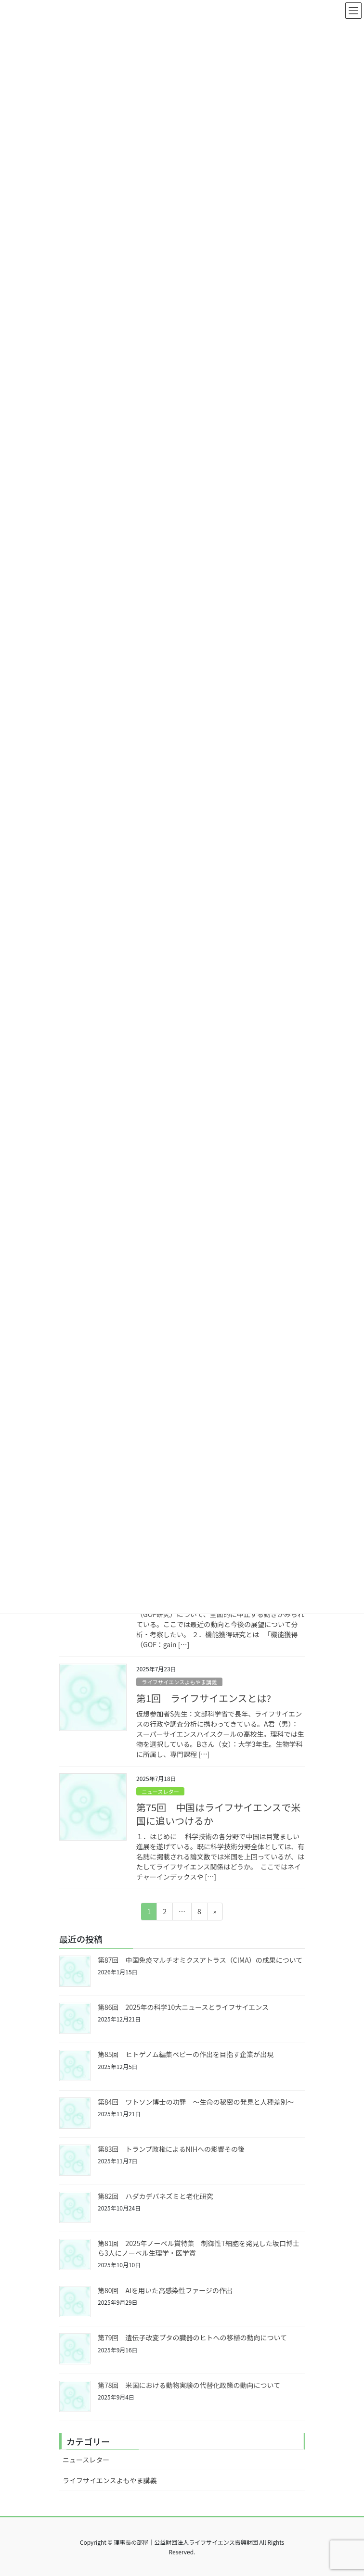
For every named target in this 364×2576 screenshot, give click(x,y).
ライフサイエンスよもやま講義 (179, 1682)
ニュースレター (160, 1791)
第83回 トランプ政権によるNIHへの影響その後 (171, 2149)
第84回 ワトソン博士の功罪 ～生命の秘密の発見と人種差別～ (196, 2102)
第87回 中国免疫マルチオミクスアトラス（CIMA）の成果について (200, 1960)
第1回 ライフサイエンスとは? (203, 1698)
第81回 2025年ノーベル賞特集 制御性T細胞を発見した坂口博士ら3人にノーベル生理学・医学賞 (198, 2248)
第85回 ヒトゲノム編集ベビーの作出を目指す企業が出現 (185, 2054)
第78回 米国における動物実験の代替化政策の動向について (189, 2385)
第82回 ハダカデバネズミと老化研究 (155, 2196)
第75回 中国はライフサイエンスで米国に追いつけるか (218, 1814)
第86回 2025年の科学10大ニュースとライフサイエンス (183, 2007)
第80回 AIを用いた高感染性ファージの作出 (165, 2290)
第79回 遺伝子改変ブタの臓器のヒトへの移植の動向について (192, 2337)
